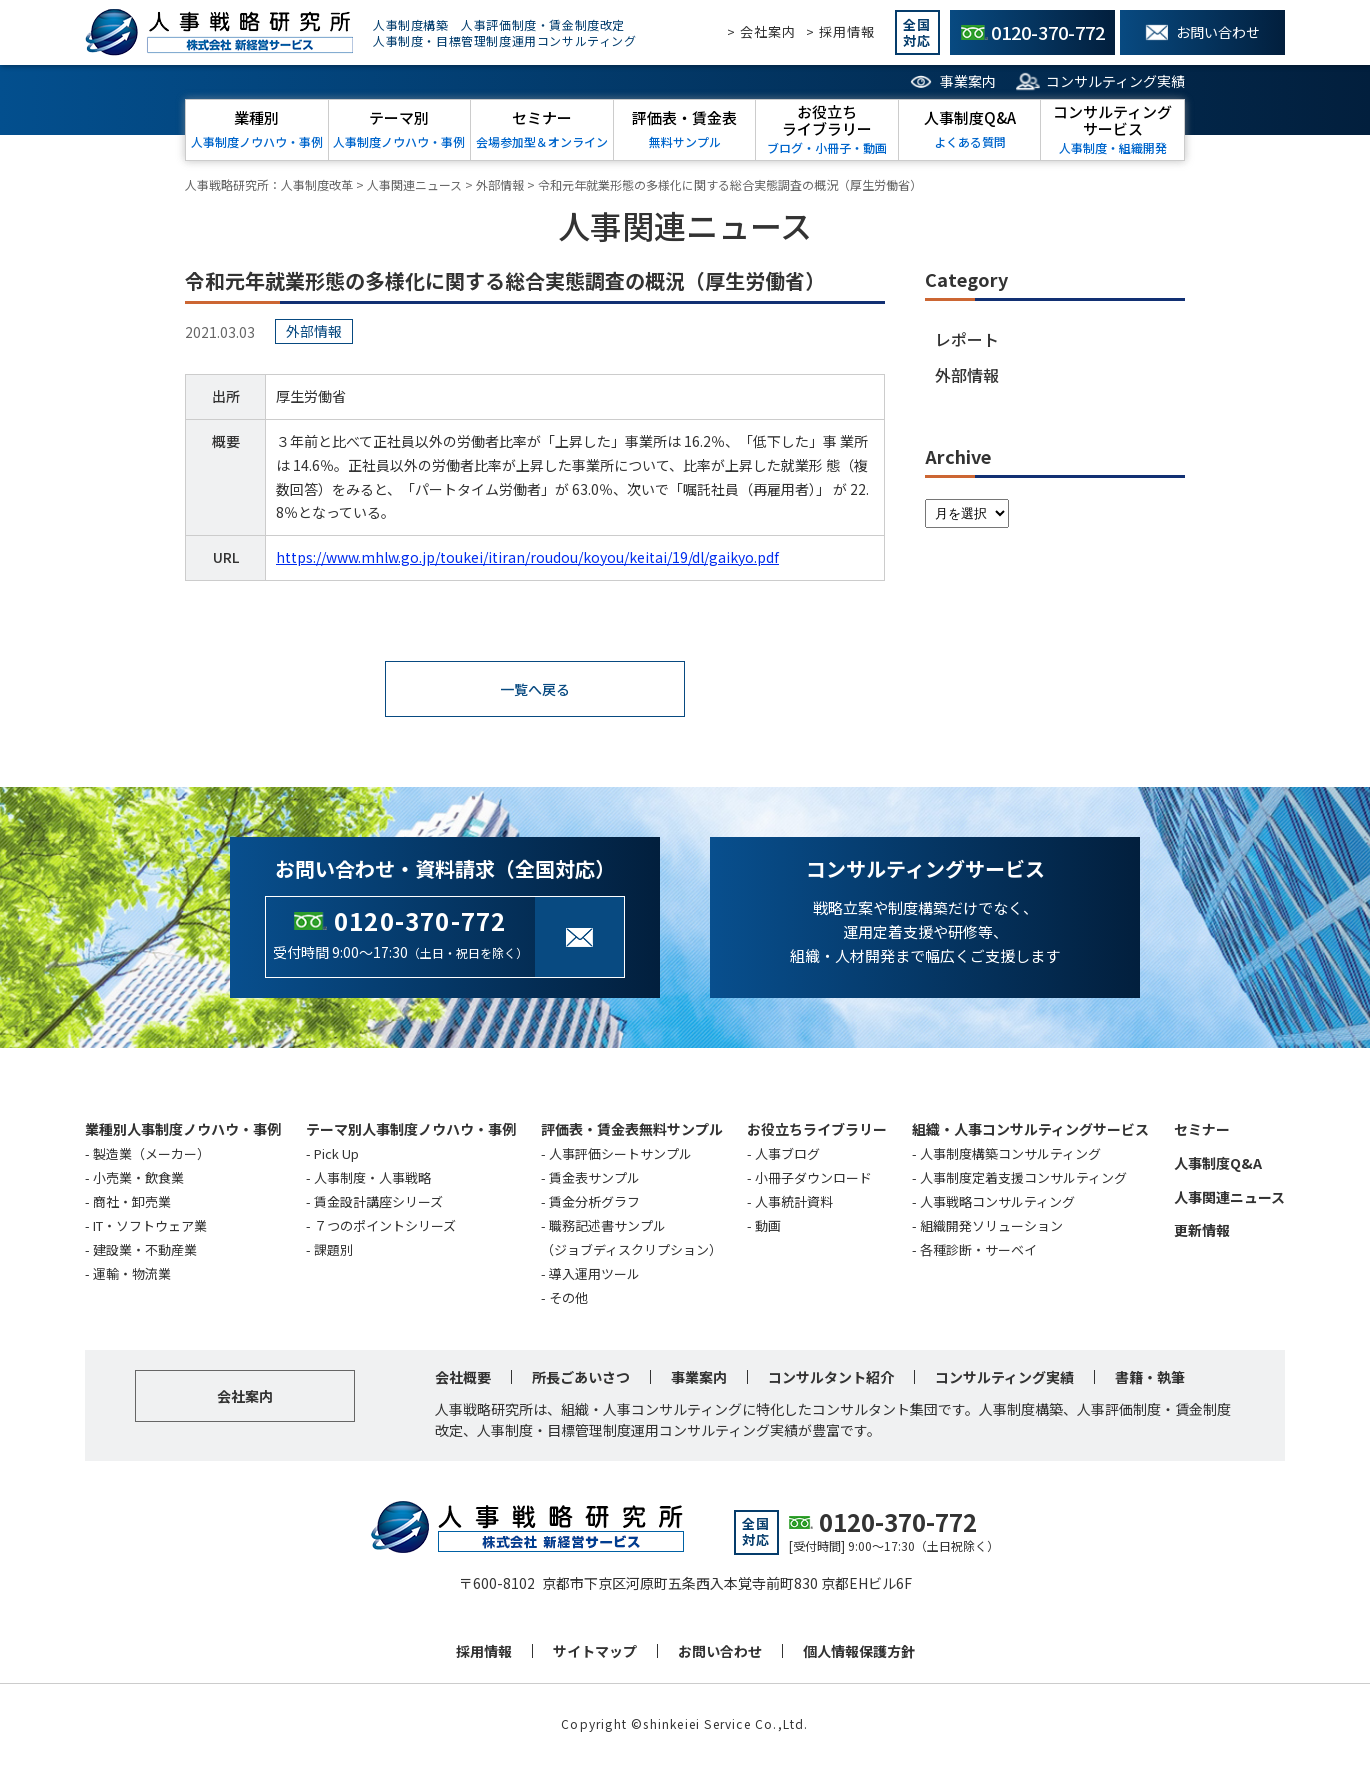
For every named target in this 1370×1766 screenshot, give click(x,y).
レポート (967, 339)
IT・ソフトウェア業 (150, 1227)
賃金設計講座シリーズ (378, 1203)
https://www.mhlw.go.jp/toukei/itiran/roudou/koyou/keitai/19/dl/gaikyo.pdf (527, 557)
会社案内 (245, 1398)
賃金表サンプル (594, 1179)
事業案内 (968, 81)
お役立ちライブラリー (817, 1131)
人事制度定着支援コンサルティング (1023, 1179)
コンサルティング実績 (1115, 81)
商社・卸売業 (132, 1203)
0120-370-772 (420, 922)
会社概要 (463, 1379)
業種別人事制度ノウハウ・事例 (183, 1131)
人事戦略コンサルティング (997, 1203)
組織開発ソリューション (991, 1227)
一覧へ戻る (535, 690)
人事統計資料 (794, 1203)
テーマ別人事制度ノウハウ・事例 (411, 1131)
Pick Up (336, 1155)
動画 (768, 1227)
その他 (568, 1299)
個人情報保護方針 (859, 1653)
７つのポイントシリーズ (385, 1227)
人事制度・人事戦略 (372, 1179)
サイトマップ (595, 1653)
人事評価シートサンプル (620, 1155)
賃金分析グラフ (594, 1203)
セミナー (1202, 1131)
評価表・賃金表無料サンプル (632, 1131)
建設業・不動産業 (145, 1251)
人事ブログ (787, 1155)
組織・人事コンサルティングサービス (1030, 1131)
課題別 (333, 1251)
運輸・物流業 (132, 1275)
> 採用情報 (840, 31)
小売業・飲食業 (138, 1179)
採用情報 (484, 1653)
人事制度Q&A (1218, 1165)
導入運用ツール (594, 1275)
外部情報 (967, 375)
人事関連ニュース (1229, 1199)
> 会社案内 (761, 31)
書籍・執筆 (1150, 1379)
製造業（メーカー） (151, 1155)
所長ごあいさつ (581, 1379)
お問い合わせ (720, 1653)
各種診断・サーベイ (978, 1251)
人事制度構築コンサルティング (1010, 1155)
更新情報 (1202, 1232)
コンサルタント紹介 (831, 1379)
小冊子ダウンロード (813, 1179)
